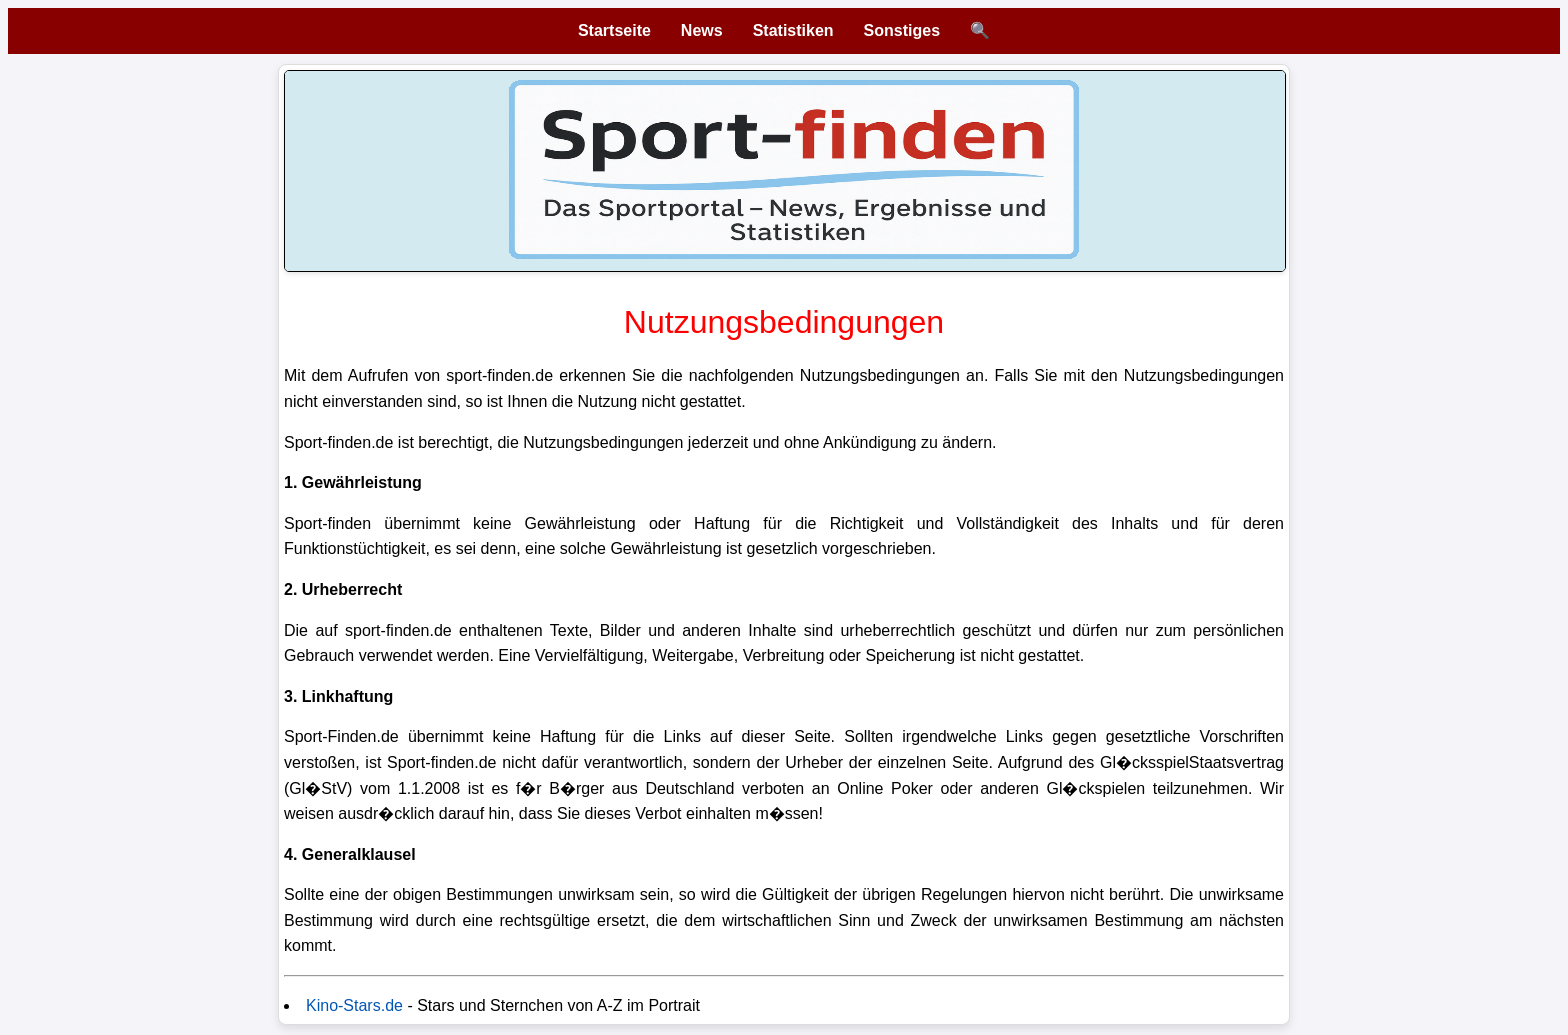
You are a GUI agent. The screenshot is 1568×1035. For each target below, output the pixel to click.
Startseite (614, 30)
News (702, 30)
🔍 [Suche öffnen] (980, 30)
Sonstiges (902, 30)
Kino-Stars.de (354, 1005)
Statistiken (793, 30)
